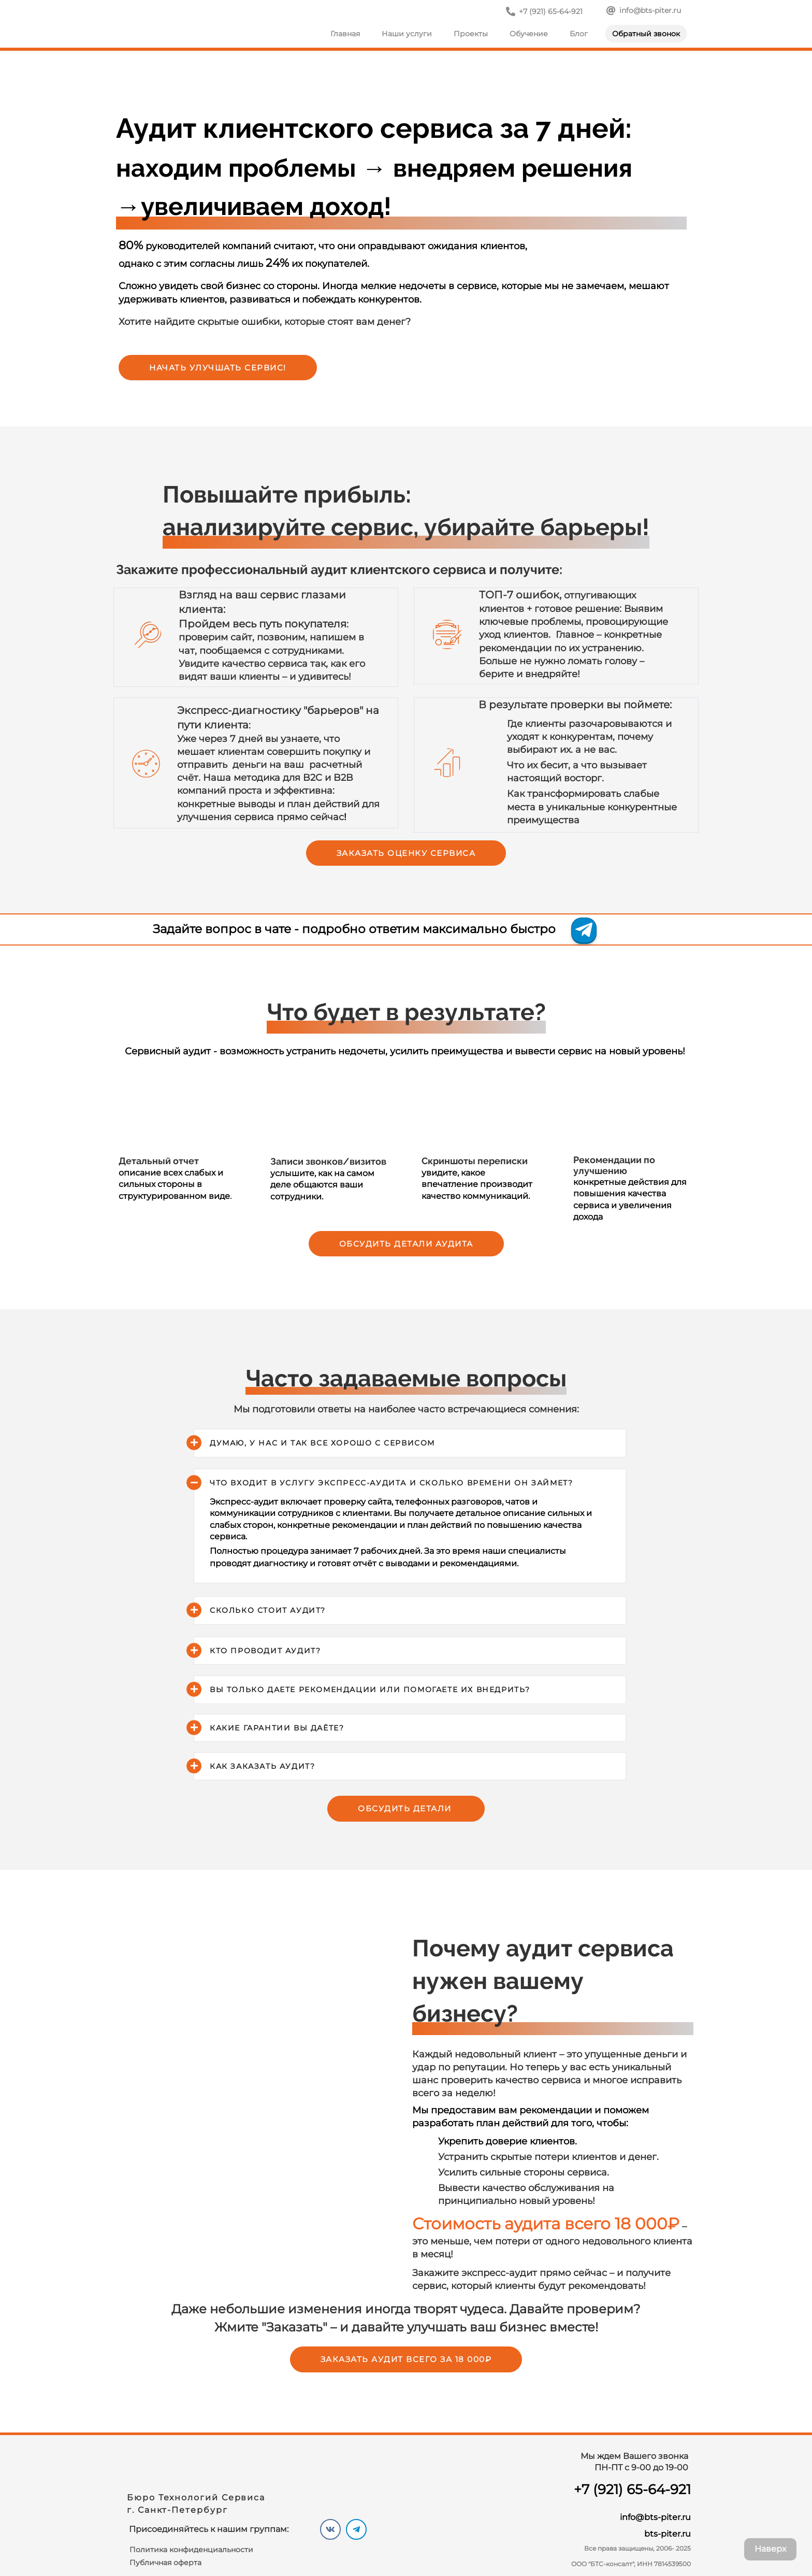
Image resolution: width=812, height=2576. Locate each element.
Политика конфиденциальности (191, 2549)
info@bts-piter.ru (655, 2517)
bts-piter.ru (667, 2534)
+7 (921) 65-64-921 (632, 2489)
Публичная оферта (165, 2562)
